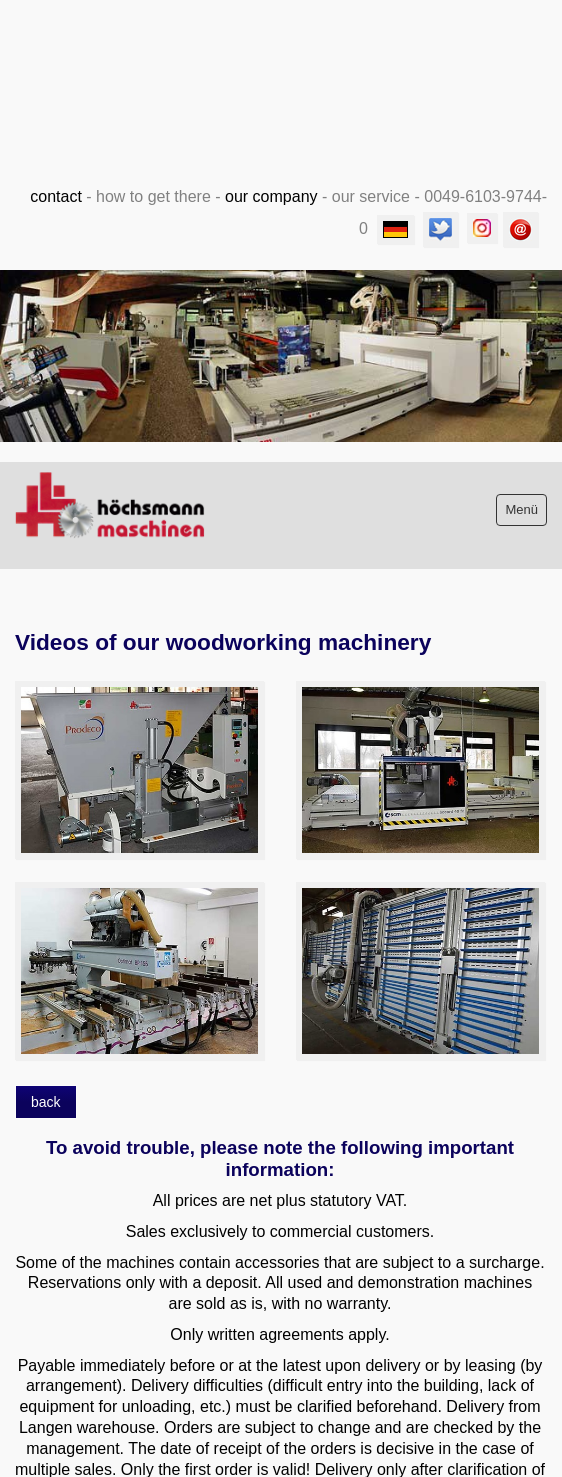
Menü (521, 509)
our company (271, 196)
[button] (46, 1102)
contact (56, 196)
